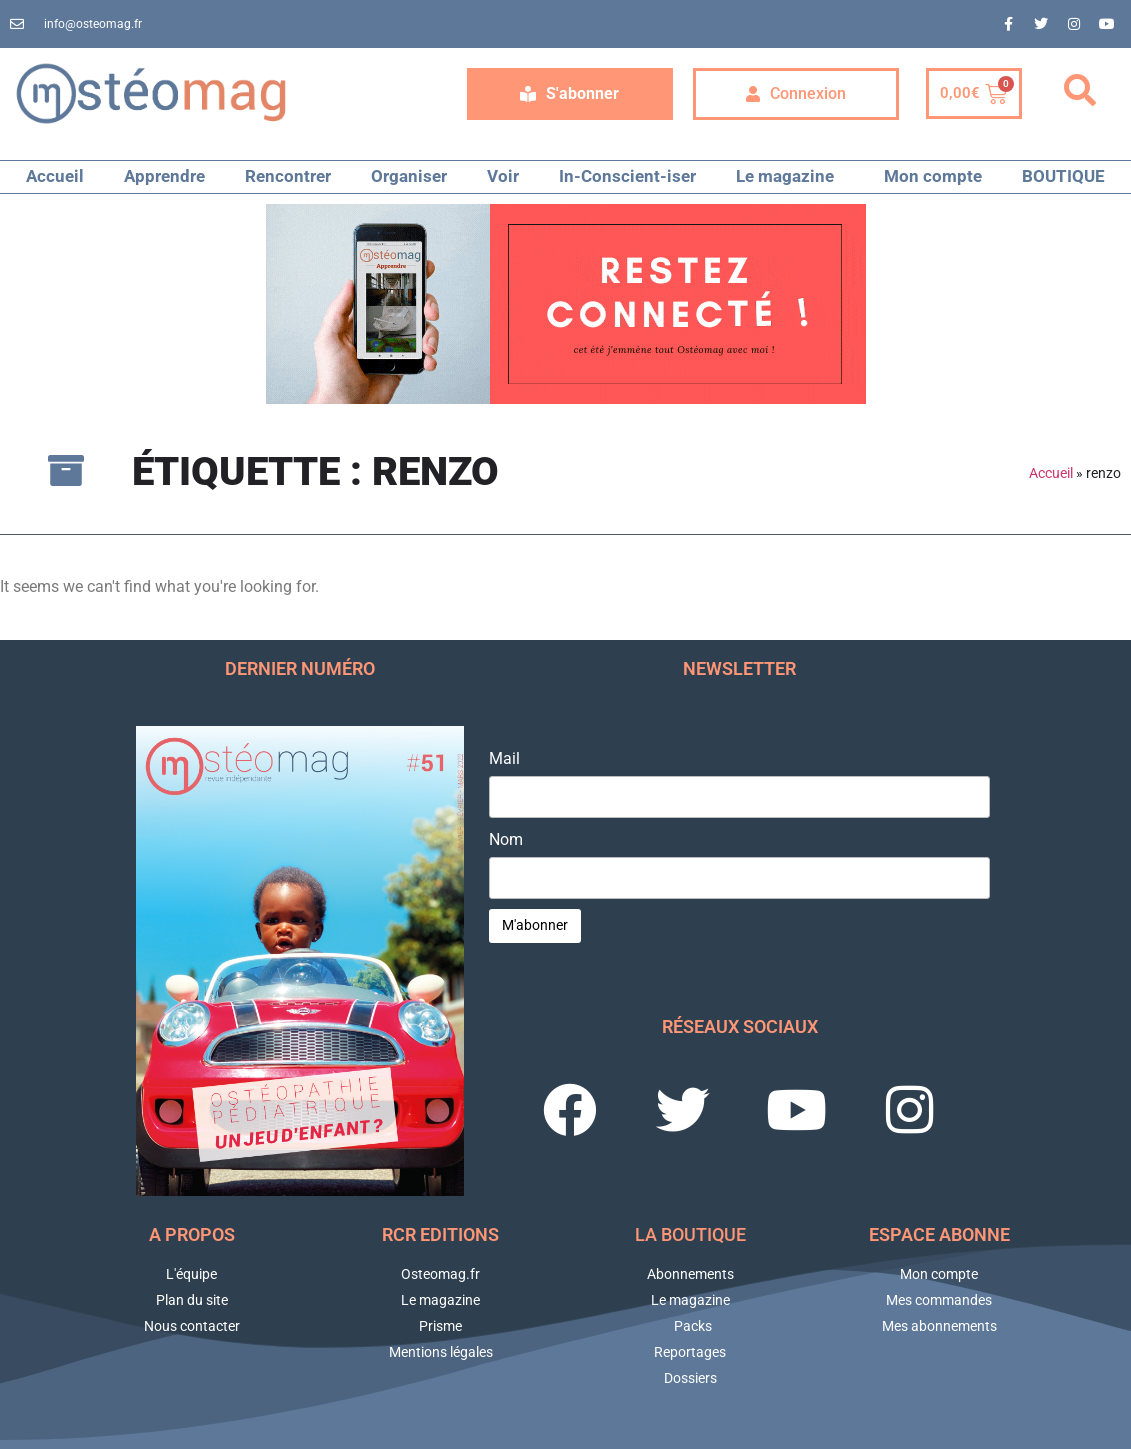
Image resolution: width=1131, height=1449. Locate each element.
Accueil (55, 176)
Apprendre (164, 176)
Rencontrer (288, 176)
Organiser (409, 176)
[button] (1080, 91)
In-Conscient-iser (627, 176)
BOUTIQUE (1063, 176)
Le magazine (790, 176)
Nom (506, 840)
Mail (504, 759)
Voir (503, 176)
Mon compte (933, 176)
